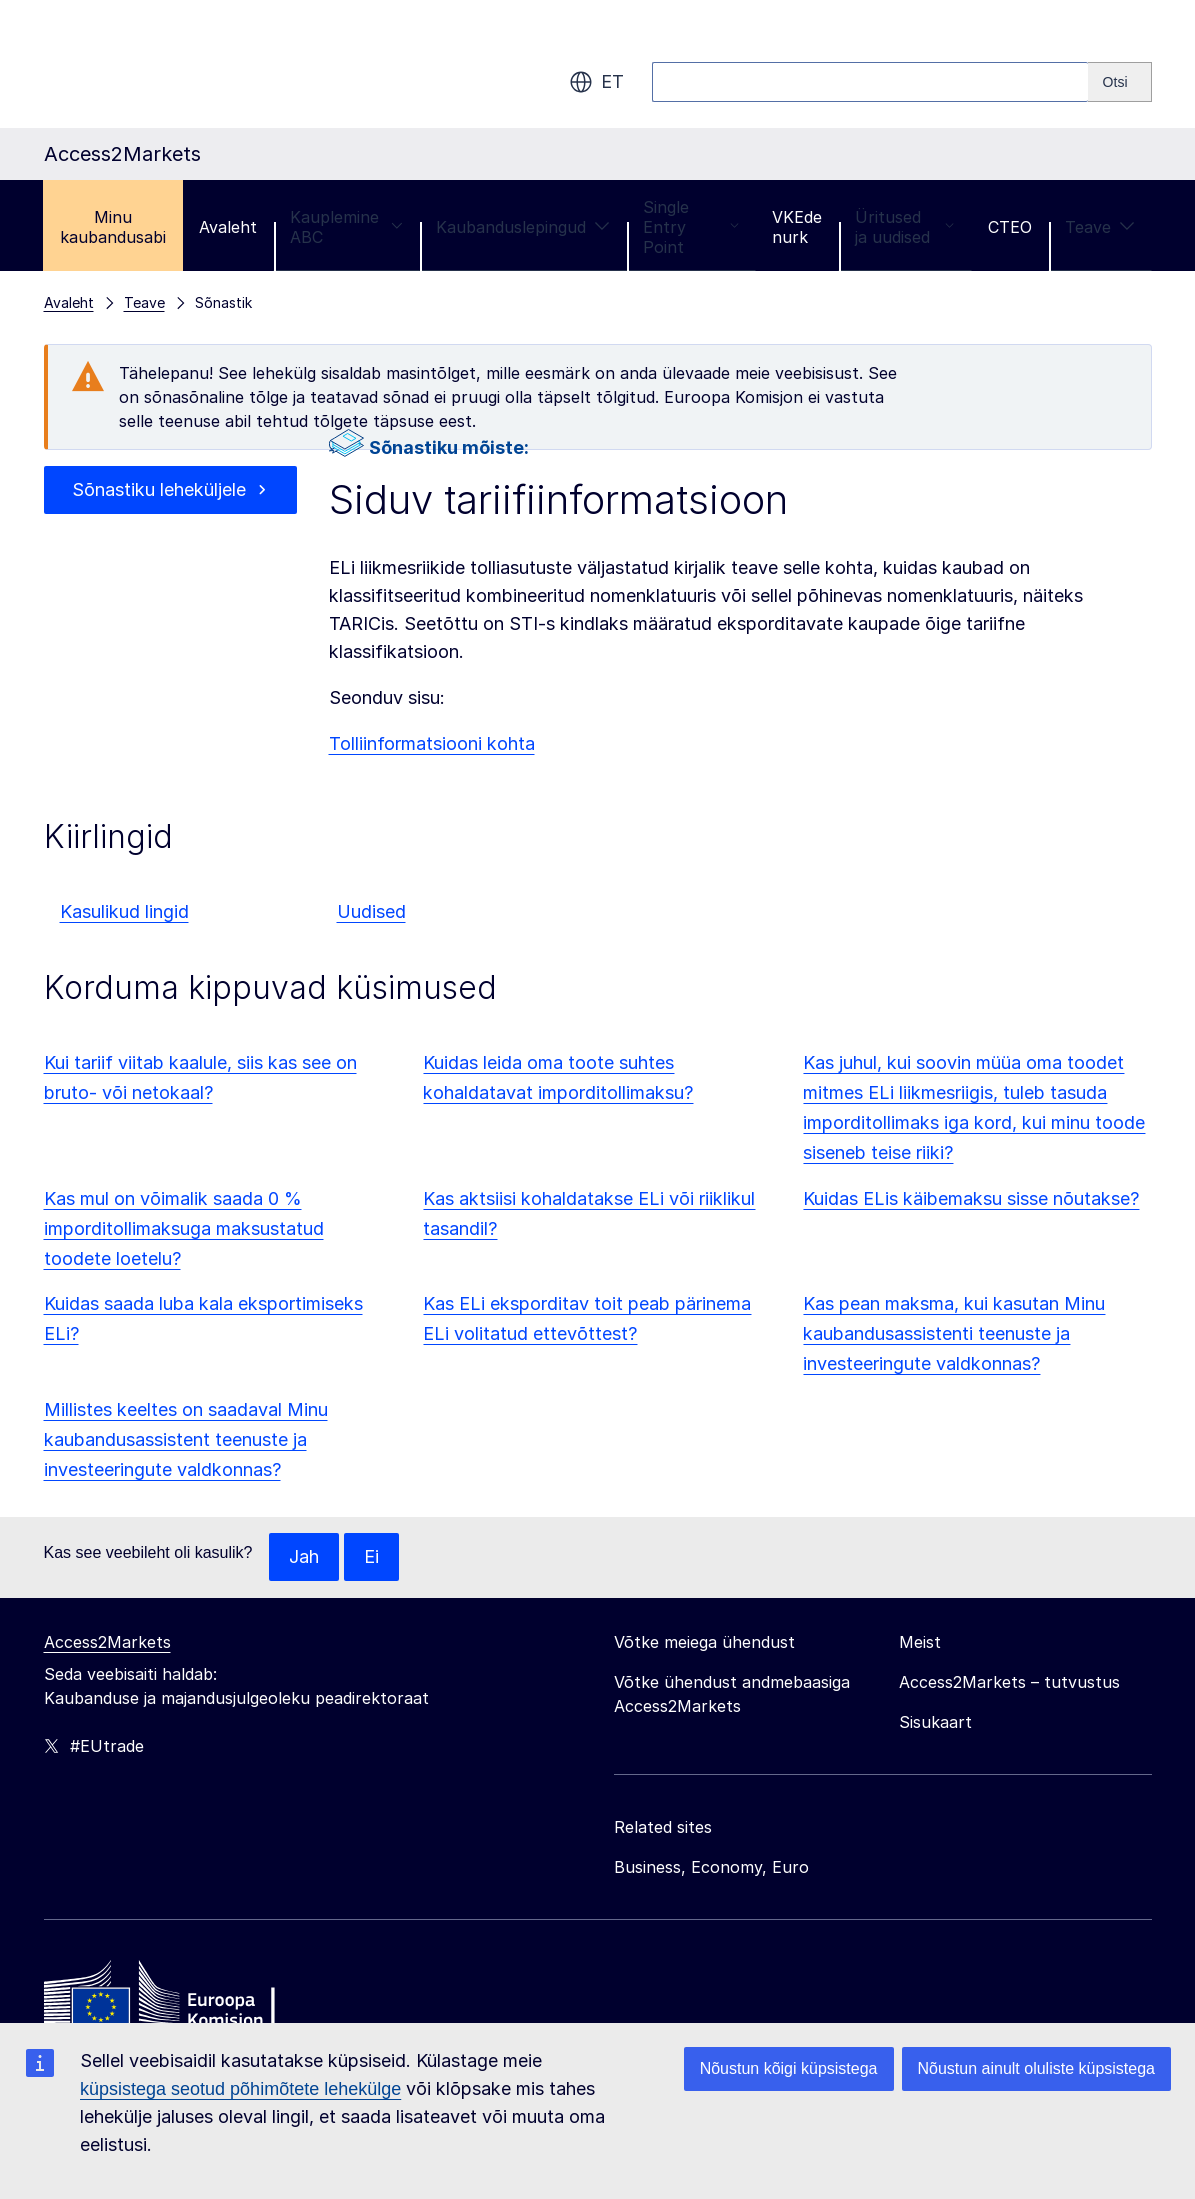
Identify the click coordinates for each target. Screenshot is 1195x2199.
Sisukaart (935, 1722)
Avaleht (228, 227)
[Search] (1120, 82)
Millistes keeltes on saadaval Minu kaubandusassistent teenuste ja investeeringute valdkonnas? (186, 1439)
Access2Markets (107, 1642)
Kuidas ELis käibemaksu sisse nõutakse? (971, 1198)
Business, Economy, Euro (711, 1867)
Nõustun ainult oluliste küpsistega (1036, 2068)
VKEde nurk (797, 227)
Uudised (371, 911)
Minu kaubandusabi (113, 227)
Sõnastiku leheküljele (159, 489)
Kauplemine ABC (346, 227)
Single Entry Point (691, 227)
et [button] (596, 82)
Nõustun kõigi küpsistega (789, 2068)
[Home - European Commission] (189, 1999)
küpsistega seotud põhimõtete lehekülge (240, 2089)
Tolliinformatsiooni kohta (432, 743)
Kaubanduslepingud (523, 227)
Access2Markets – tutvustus (1009, 1682)
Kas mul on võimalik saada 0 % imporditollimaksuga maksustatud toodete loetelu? (184, 1228)
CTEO (1010, 227)
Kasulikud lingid (124, 911)
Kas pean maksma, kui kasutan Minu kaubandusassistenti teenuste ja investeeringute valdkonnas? (954, 1333)
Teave (1100, 227)
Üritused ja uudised (905, 227)
